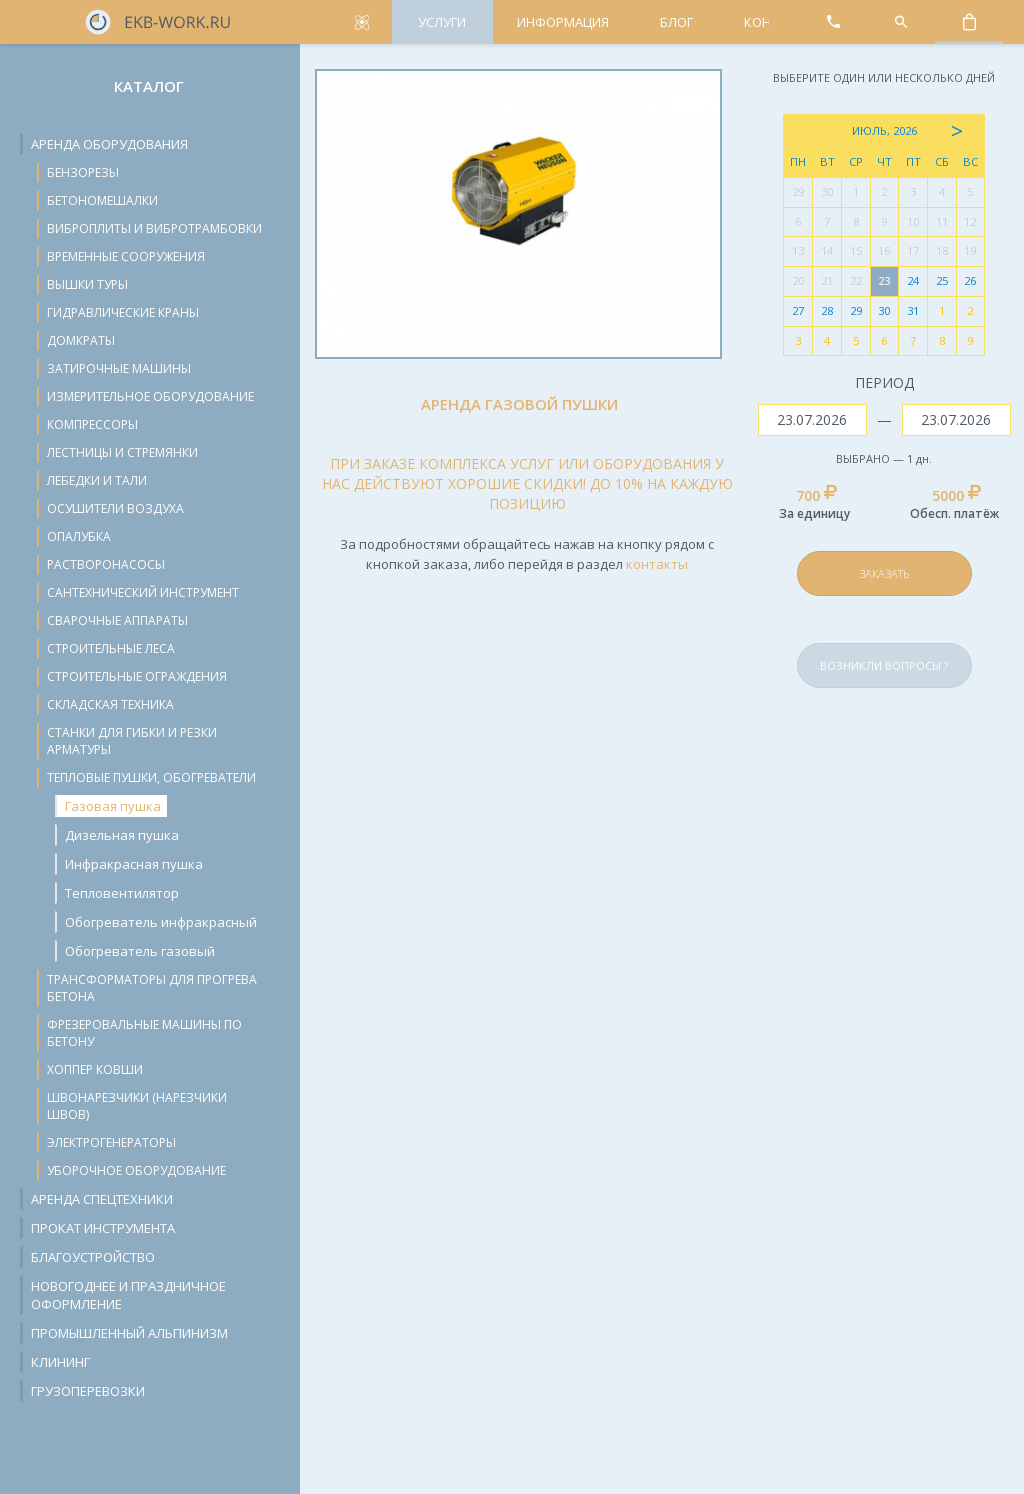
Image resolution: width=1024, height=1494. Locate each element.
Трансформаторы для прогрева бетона (152, 988)
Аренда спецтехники (102, 1199)
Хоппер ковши (95, 1069)
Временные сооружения (126, 256)
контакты (657, 564)
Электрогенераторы (111, 1142)
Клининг (60, 1362)
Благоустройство (93, 1257)
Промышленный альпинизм (129, 1333)
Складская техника (110, 704)
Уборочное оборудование (136, 1170)
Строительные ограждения (137, 676)
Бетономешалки (102, 200)
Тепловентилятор (122, 893)
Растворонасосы (106, 564)
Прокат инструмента (103, 1228)
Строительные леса (111, 648)
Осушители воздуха (115, 508)
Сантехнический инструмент (143, 592)
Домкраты (81, 340)
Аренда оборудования (109, 144)
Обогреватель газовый (140, 951)
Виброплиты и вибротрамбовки (154, 228)
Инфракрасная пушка (134, 864)
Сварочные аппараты (117, 620)
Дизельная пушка (122, 835)
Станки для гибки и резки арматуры (132, 741)
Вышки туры (87, 284)
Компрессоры (92, 424)
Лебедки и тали (97, 480)
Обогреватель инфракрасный (161, 922)
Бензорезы (83, 172)
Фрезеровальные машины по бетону (144, 1033)
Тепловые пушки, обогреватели (151, 777)
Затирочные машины (119, 368)
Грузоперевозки (88, 1391)
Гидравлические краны (123, 312)
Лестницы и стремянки (122, 452)
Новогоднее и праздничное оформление (128, 1295)
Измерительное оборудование (150, 396)
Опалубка (79, 536)
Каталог (149, 86)
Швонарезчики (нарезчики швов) (137, 1106)
